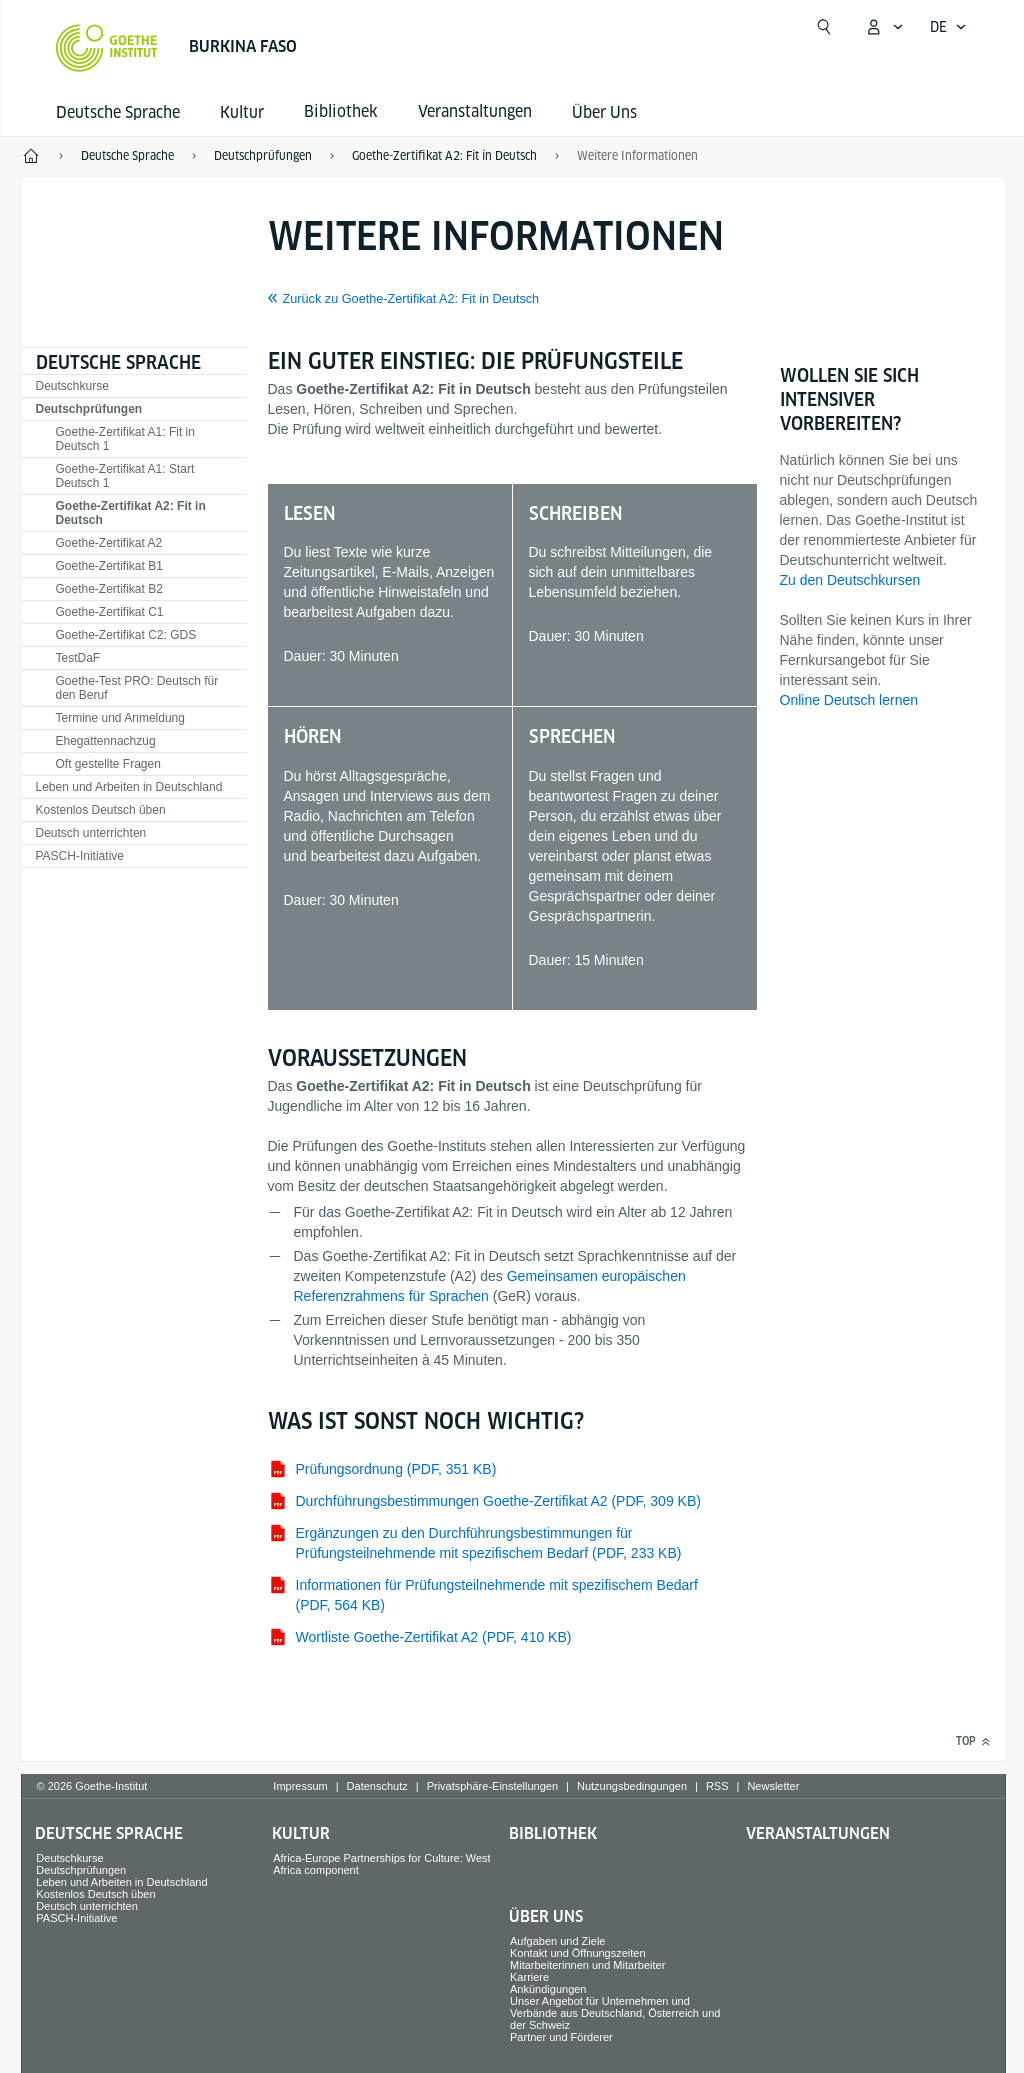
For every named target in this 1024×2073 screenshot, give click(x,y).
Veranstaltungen (818, 1833)
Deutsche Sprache (118, 112)
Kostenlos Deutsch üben (101, 810)
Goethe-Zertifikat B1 (109, 566)
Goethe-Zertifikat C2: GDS (126, 635)
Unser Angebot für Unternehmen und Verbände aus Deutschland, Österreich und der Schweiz (615, 2013)
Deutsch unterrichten (91, 833)
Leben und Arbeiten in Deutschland (129, 787)
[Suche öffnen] (824, 27)
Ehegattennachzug (106, 741)
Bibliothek (553, 1833)
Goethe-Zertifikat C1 (110, 612)
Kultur (242, 112)
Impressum (300, 1786)
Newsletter (773, 1786)
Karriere (529, 1977)
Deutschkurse (72, 386)
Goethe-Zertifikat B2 (109, 589)
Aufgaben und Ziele (557, 1941)
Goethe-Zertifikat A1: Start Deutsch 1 (125, 476)
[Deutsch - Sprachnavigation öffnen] (948, 27)
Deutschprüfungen (89, 409)
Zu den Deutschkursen (850, 580)
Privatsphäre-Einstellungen (492, 1786)
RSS (717, 1786)
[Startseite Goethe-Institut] (106, 48)
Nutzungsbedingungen (632, 1786)
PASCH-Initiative (80, 856)
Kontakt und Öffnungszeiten (578, 1953)
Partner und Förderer (561, 2037)
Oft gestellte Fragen (108, 764)
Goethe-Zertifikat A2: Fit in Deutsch (131, 513)
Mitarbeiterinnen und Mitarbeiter (587, 1965)
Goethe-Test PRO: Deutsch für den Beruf (137, 688)
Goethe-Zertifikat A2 (109, 543)
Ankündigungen (548, 1989)
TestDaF (78, 658)
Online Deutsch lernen (849, 700)
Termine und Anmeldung (120, 718)
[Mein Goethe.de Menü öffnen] (884, 27)
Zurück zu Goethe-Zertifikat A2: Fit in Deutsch (411, 299)
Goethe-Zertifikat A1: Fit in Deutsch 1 (125, 439)
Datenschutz (377, 1786)
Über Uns (604, 112)
